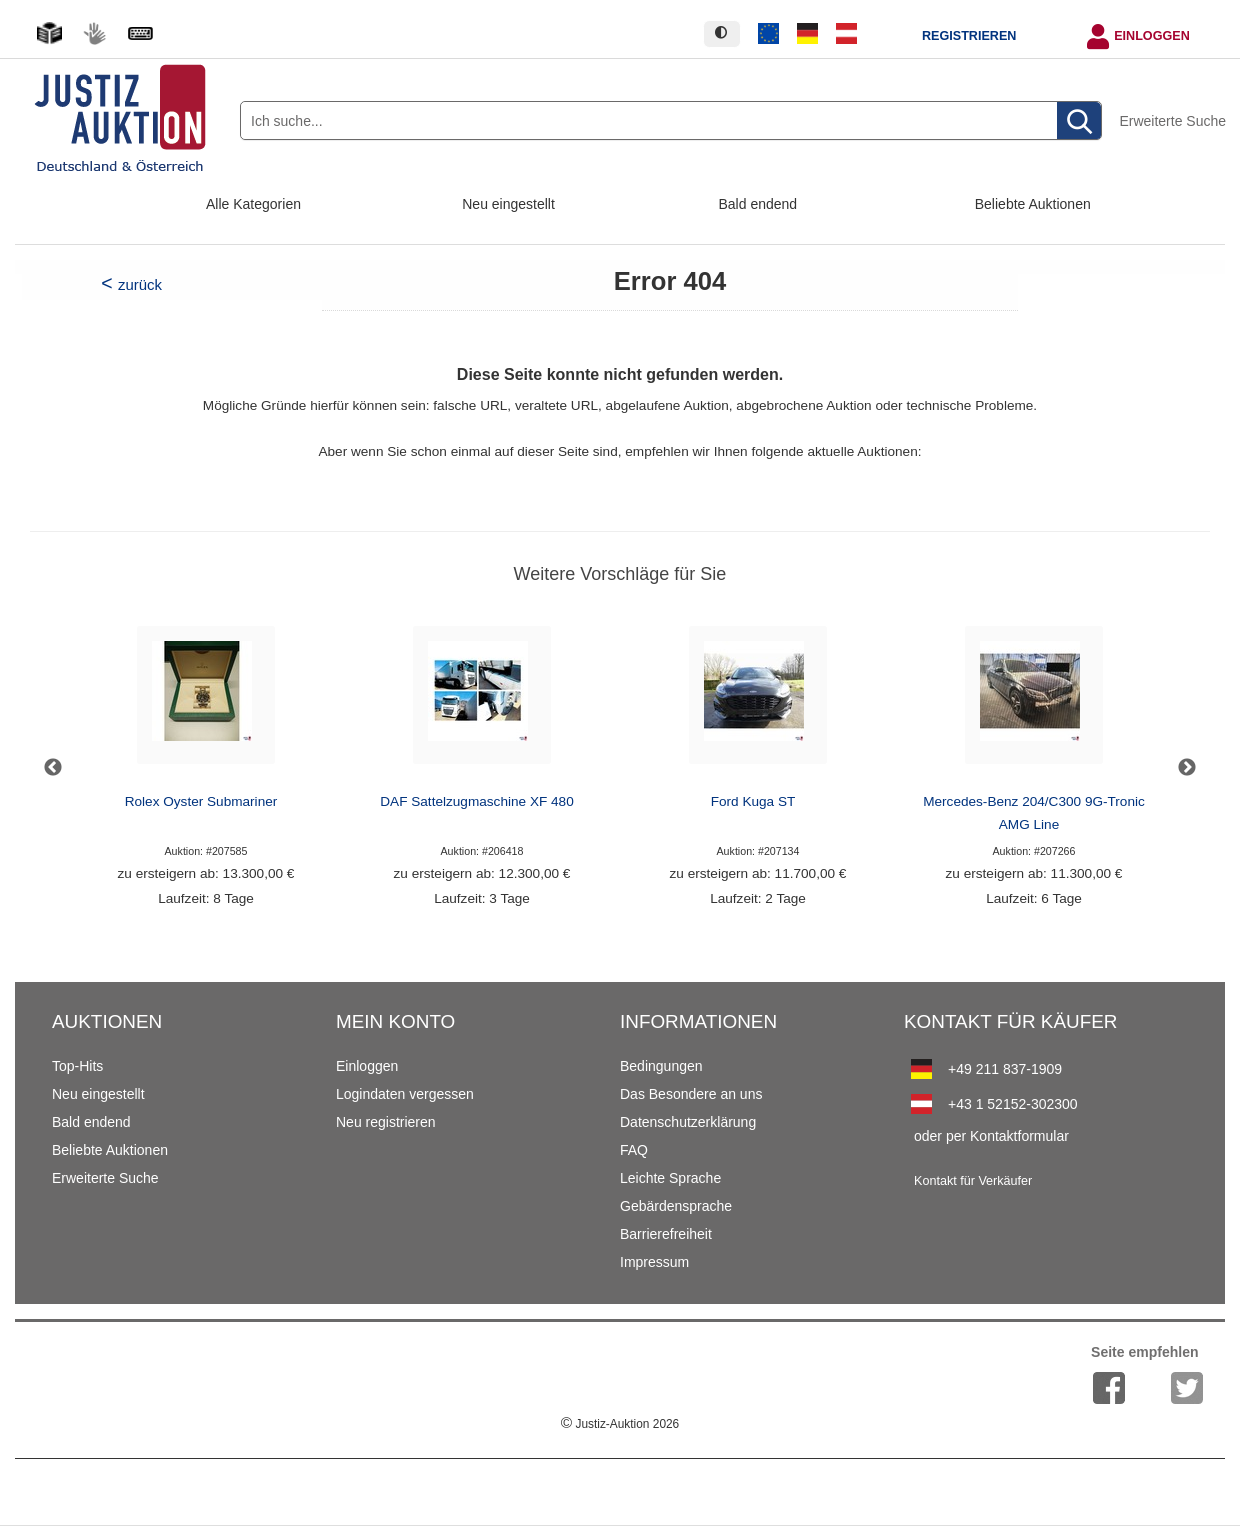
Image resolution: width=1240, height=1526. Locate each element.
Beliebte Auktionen (1033, 204)
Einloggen (1152, 36)
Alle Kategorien (253, 204)
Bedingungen (661, 1066)
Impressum (654, 1262)
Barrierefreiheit (666, 1234)
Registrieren (969, 36)
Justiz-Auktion (620, 1424)
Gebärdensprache (676, 1206)
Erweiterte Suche (1172, 121)
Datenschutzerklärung (688, 1122)
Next (1187, 768)
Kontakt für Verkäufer (973, 1181)
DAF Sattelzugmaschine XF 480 (476, 801)
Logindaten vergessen (405, 1094)
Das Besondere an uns (691, 1094)
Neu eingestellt (508, 204)
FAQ (634, 1150)
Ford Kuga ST (753, 801)
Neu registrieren (386, 1122)
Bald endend (758, 204)
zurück (140, 284)
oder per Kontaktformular (991, 1136)
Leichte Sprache (670, 1178)
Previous (53, 768)
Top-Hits (77, 1066)
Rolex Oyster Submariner (201, 801)
